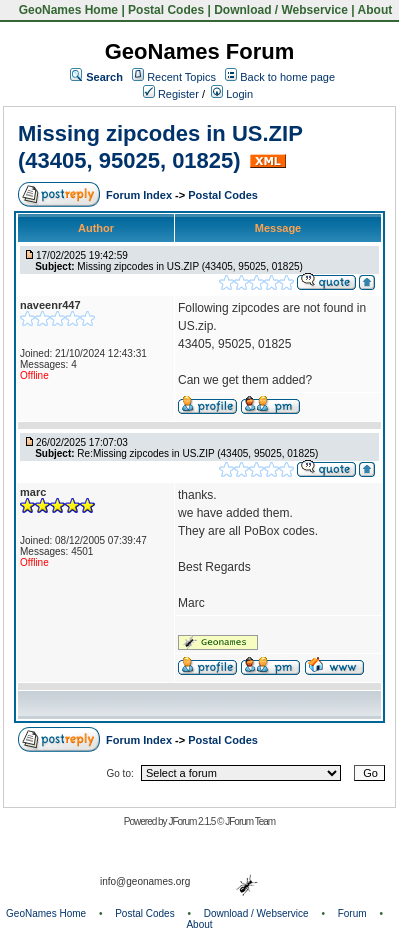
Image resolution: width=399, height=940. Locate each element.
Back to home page (287, 77)
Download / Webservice (281, 10)
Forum (352, 913)
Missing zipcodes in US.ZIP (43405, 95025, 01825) (160, 146)
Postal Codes (166, 10)
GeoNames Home (66, 10)
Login (232, 94)
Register (171, 94)
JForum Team (250, 821)
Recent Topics (181, 77)
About (375, 10)
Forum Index (140, 195)
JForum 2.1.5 (192, 821)
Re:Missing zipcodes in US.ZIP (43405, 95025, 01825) (197, 453)
